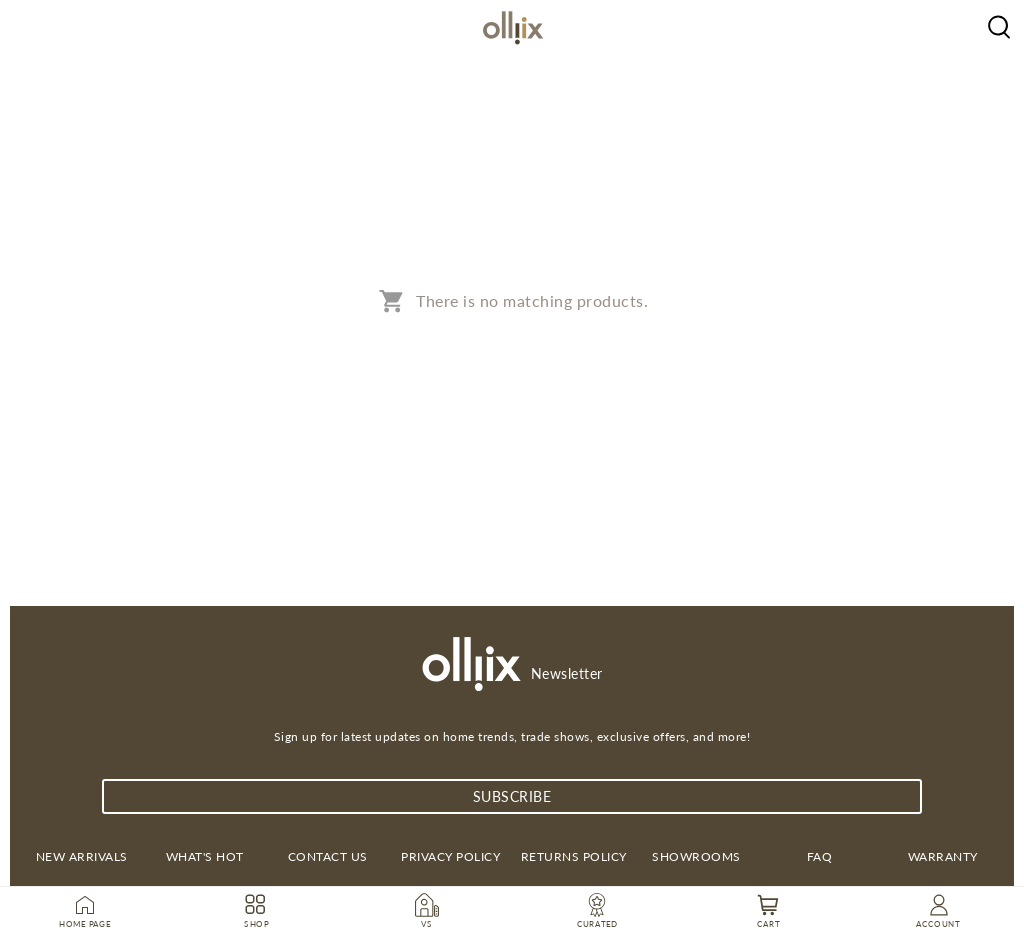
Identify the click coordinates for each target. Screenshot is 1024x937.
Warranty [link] (943, 856)
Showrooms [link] (696, 856)
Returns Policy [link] (574, 856)
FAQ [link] (820, 856)
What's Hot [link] (205, 856)
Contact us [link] (328, 856)
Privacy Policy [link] (450, 856)
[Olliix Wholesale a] (999, 25)
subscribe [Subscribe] (512, 796)
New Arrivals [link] (82, 856)
